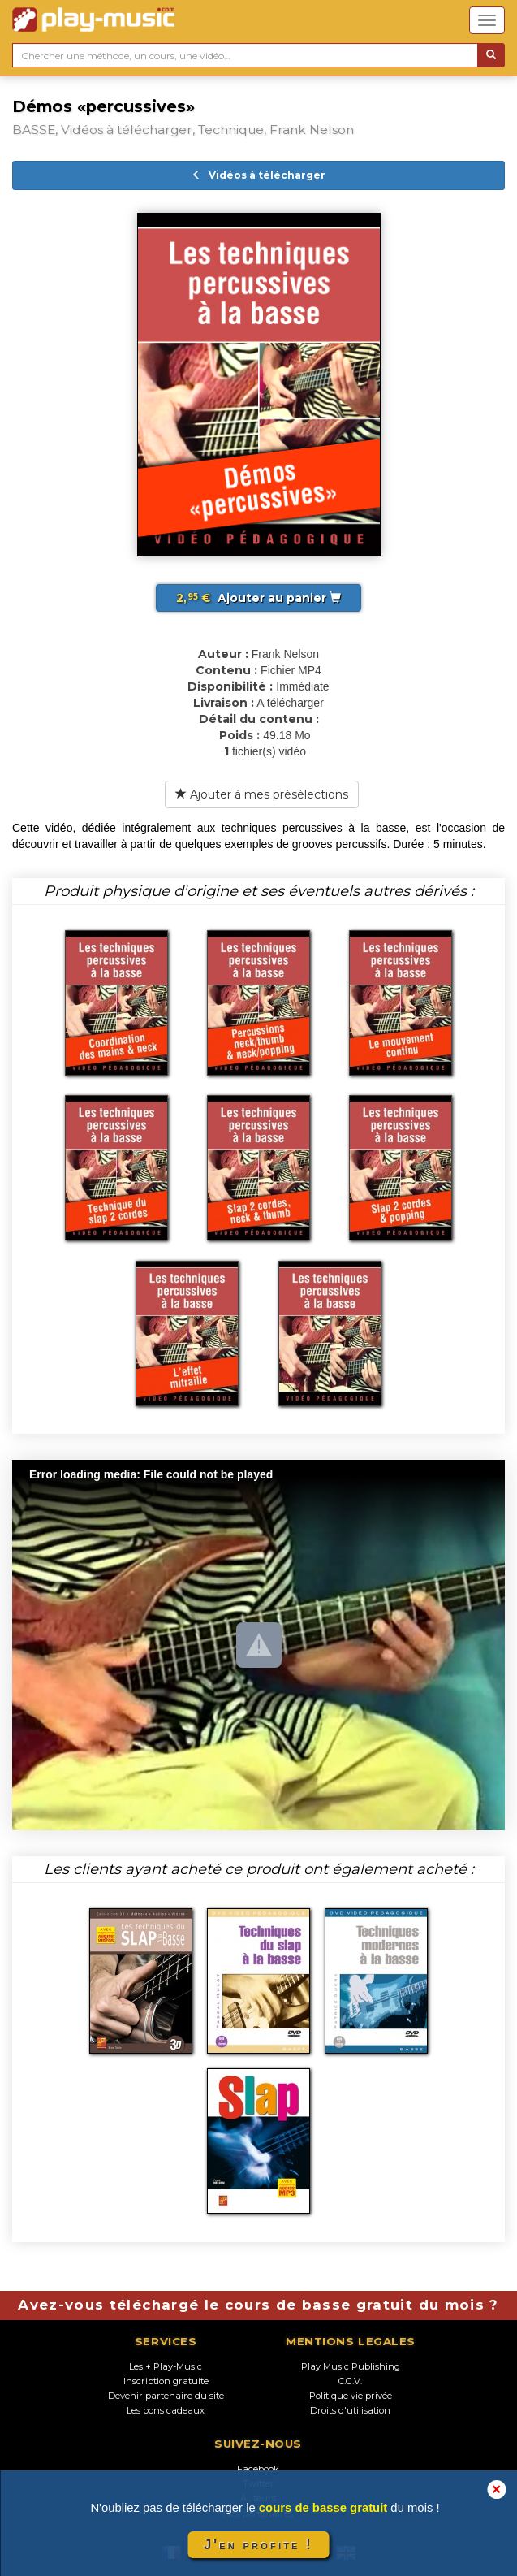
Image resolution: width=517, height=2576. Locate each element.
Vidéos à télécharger (258, 175)
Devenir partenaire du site (166, 2395)
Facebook (258, 2468)
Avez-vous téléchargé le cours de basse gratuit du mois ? (258, 2305)
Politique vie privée (350, 2395)
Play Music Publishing (350, 2366)
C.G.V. (350, 2381)
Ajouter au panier (258, 598)
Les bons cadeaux (166, 2410)
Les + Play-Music (165, 2366)
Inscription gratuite (166, 2381)
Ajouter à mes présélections (261, 794)
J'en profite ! (258, 2545)
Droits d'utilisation (350, 2410)
